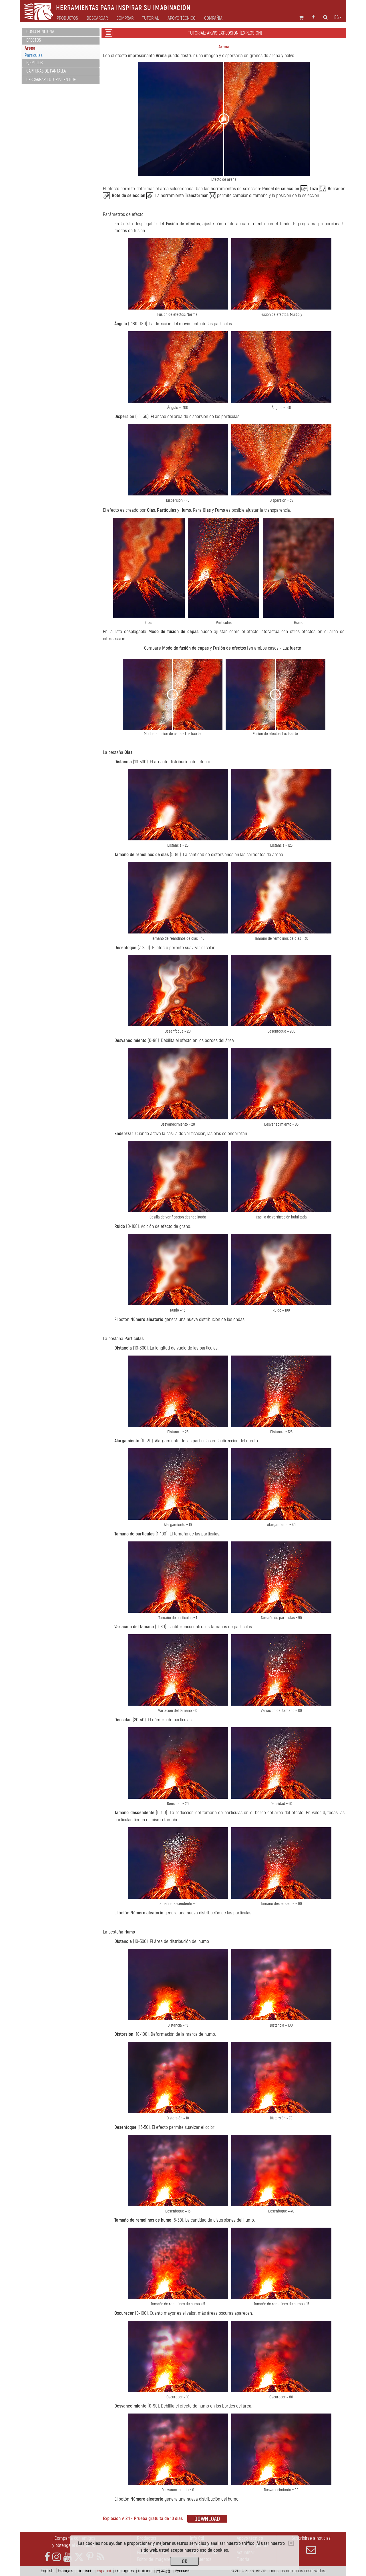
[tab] (61, 32)
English (47, 2571)
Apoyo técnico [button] (182, 18)
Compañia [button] (213, 18)
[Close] (291, 2543)
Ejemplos (34, 63)
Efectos (33, 40)
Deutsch (84, 2571)
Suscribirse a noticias (311, 2545)
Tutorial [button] (150, 18)
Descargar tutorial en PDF (51, 80)
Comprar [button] (125, 18)
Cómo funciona (40, 32)
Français (65, 2571)
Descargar (97, 18)
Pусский (182, 2571)
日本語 (163, 2571)
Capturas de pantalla (46, 71)
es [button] (338, 17)
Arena (30, 48)
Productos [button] (67, 18)
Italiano (145, 2571)
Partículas (34, 55)
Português (124, 2571)
